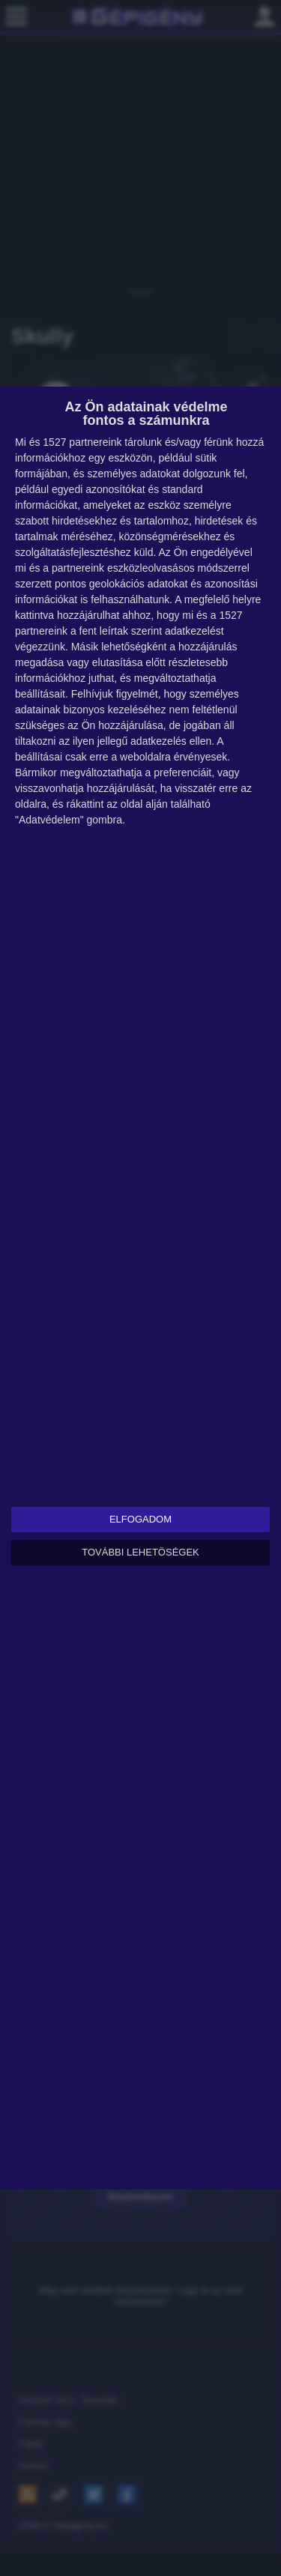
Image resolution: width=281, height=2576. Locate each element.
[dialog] (140, 1288)
